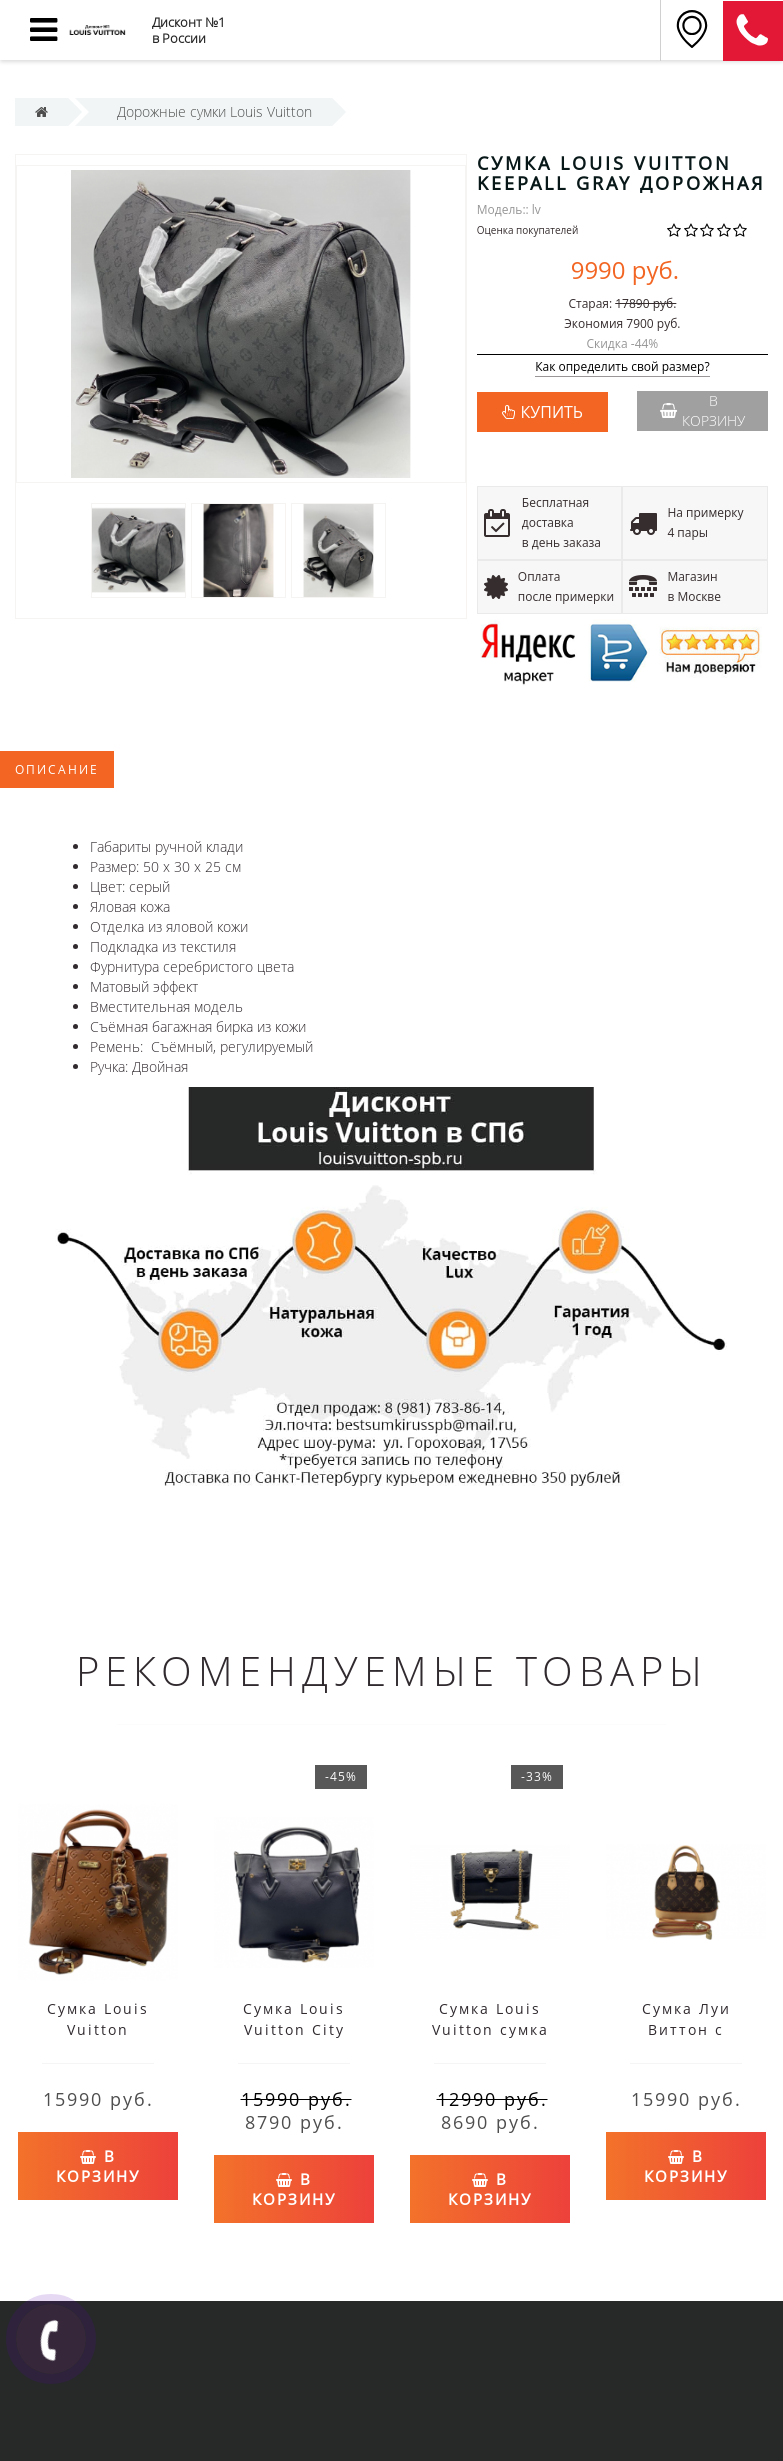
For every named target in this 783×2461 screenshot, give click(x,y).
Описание (57, 769)
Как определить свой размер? (622, 367)
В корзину (702, 410)
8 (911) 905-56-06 (753, 31)
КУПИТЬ (552, 412)
